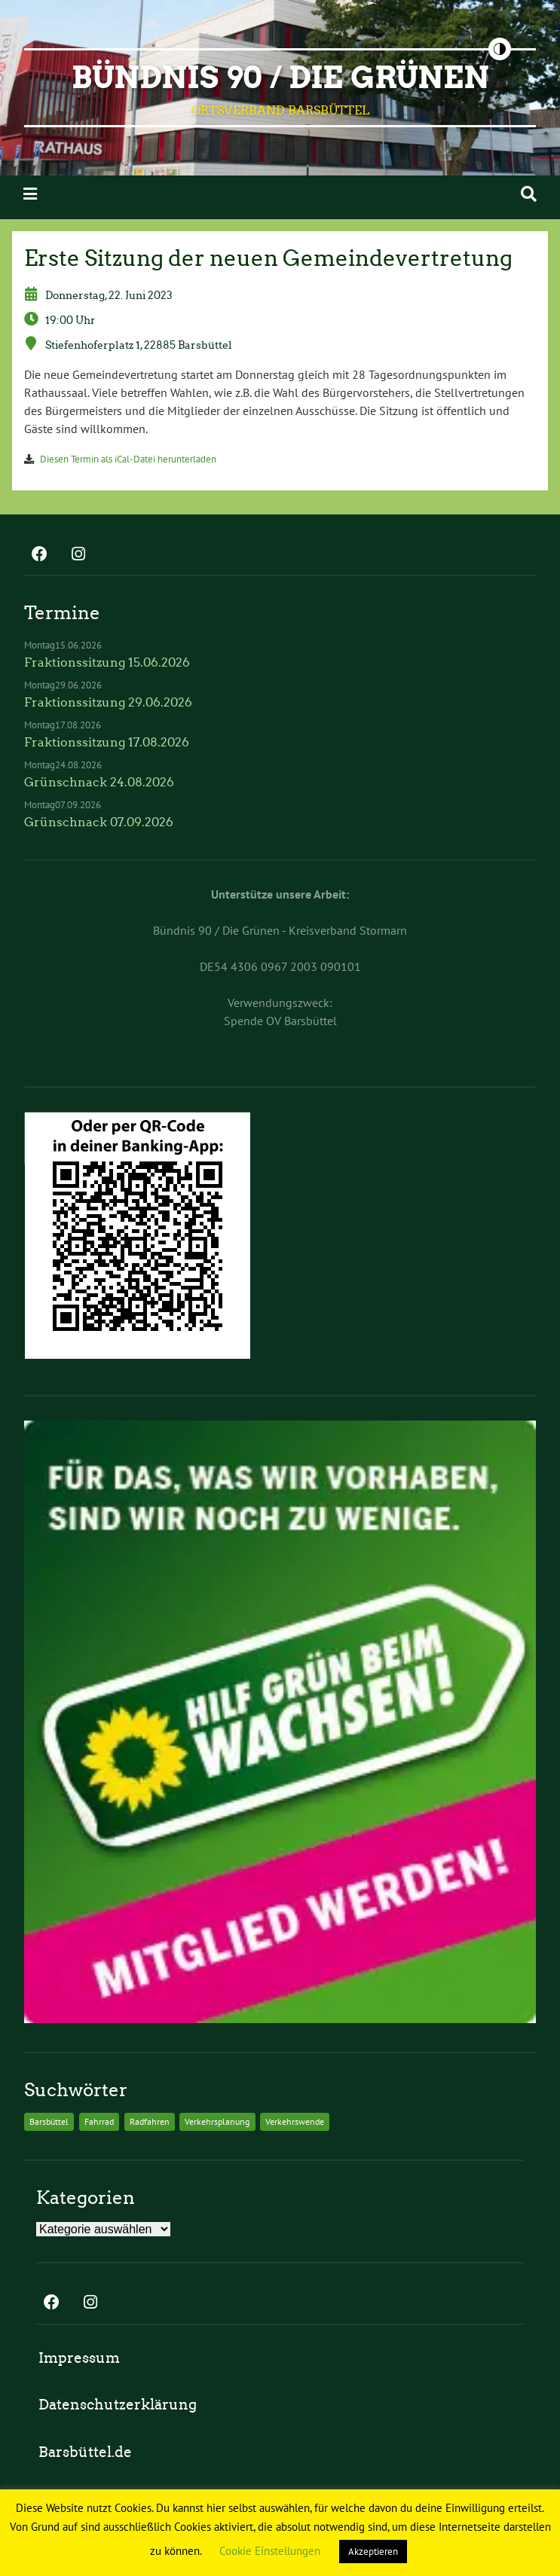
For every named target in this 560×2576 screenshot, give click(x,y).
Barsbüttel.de (85, 2452)
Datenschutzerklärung (117, 2404)
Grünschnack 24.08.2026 (99, 782)
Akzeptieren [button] (373, 2551)
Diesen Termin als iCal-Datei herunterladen (128, 459)
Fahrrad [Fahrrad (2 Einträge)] (99, 2121)
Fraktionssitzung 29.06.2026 (108, 702)
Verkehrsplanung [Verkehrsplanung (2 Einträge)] (217, 2121)
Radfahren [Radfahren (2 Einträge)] (150, 2121)
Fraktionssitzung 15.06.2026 (107, 662)
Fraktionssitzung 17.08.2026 (106, 742)
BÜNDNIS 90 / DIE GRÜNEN (280, 78)
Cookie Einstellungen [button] (269, 2551)
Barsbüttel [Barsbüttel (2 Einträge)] (49, 2121)
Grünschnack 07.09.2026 (98, 822)
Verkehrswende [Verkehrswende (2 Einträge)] (294, 2121)
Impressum (79, 2358)
